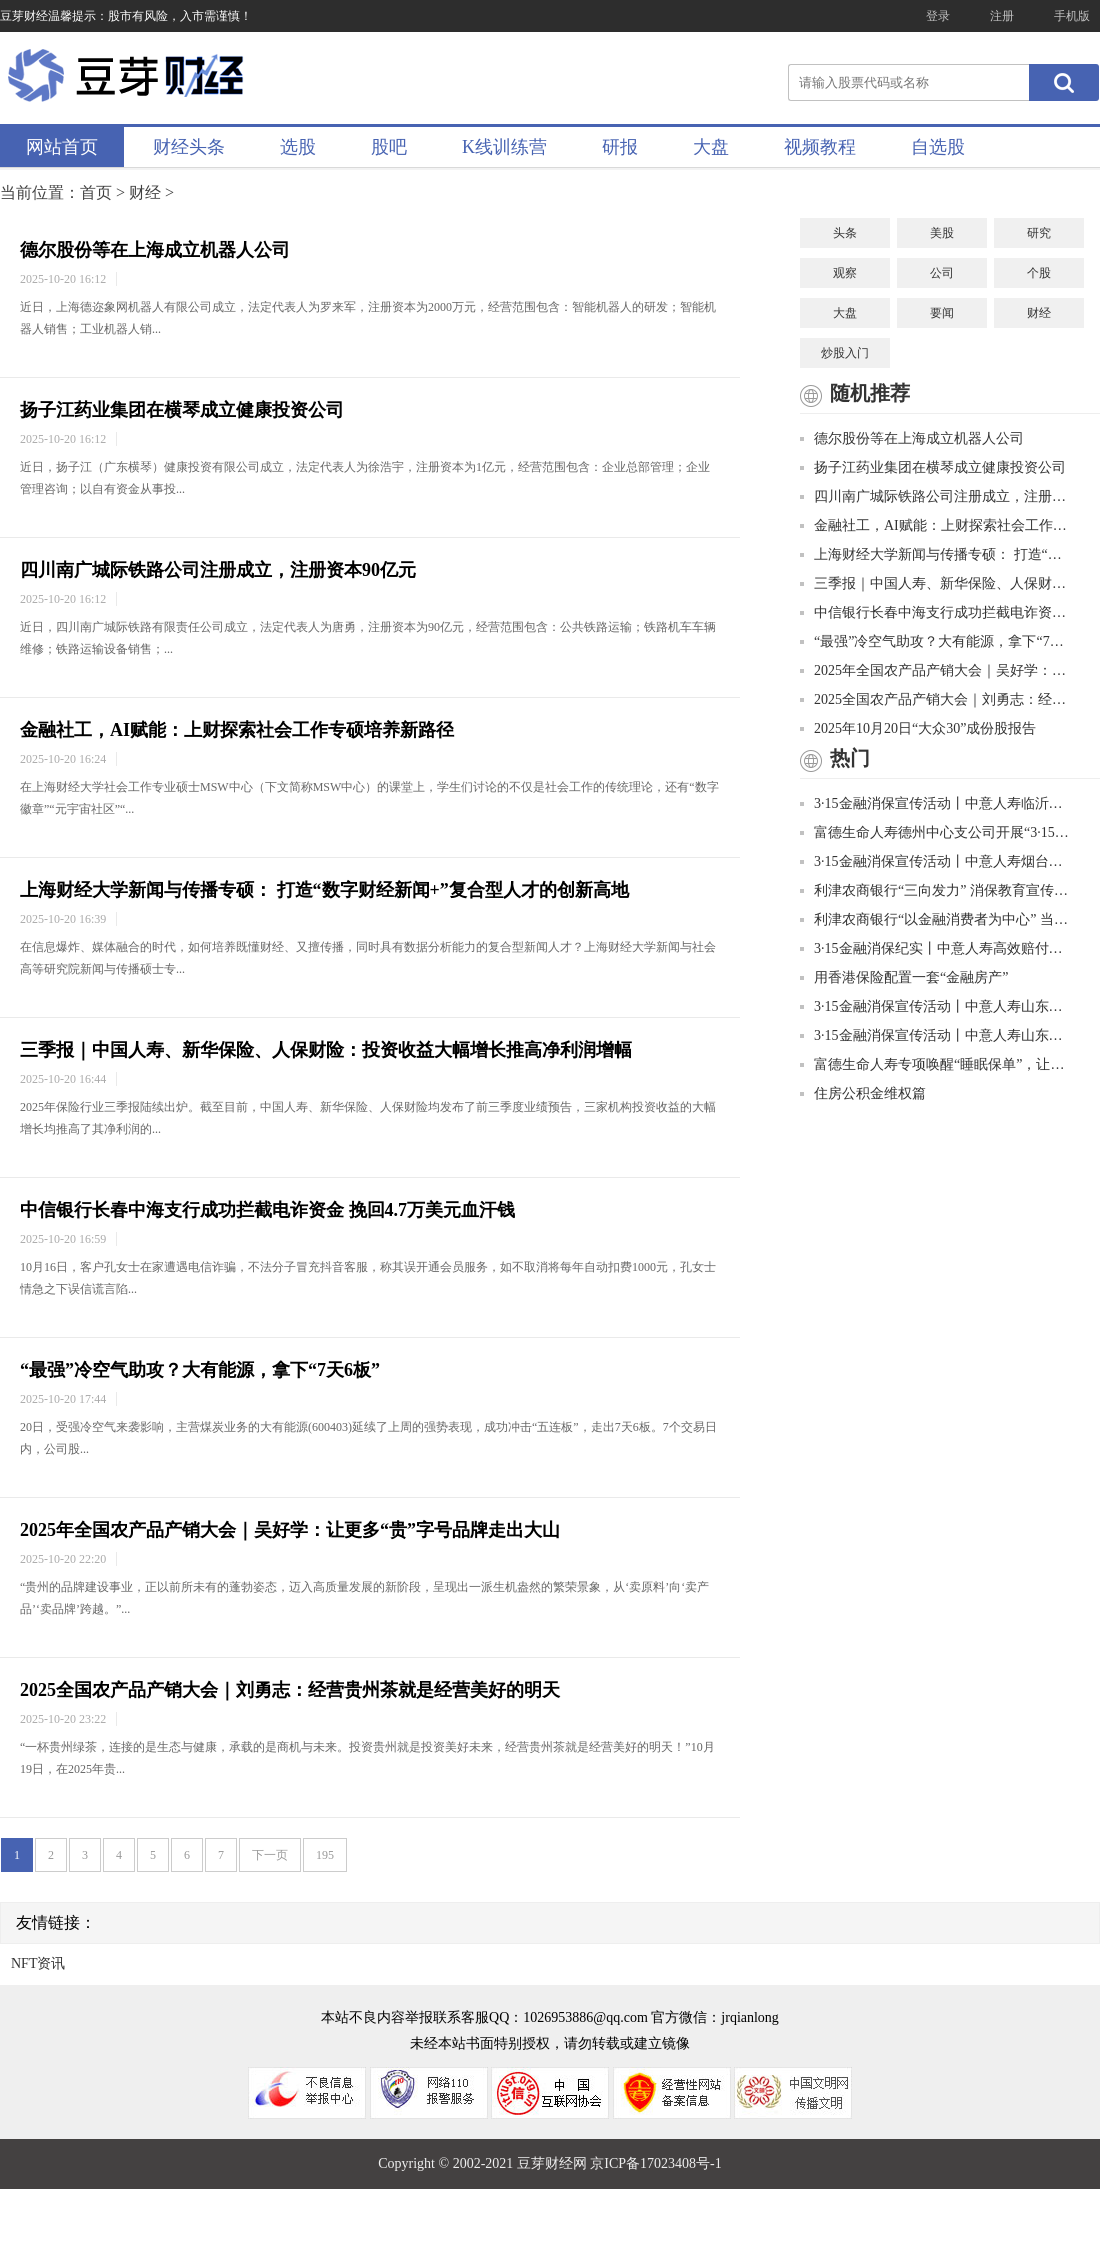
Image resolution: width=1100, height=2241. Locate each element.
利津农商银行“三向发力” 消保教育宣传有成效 (935, 890)
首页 (96, 192)
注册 (1002, 16)
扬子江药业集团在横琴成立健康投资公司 (182, 410)
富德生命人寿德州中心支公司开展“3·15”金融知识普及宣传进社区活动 (935, 832)
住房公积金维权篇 (863, 1093)
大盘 (711, 147)
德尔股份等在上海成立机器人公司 (155, 250)
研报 (620, 147)
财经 (145, 192)
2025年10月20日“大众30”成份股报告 (918, 728)
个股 (1039, 273)
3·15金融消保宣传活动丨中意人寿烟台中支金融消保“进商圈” (935, 861)
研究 (1039, 233)
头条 (845, 233)
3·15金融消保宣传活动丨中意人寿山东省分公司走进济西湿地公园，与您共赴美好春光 (935, 1006)
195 (325, 1855)
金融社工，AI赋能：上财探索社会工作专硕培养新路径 (237, 730)
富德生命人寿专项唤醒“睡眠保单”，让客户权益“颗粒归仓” (935, 1064)
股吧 (389, 147)
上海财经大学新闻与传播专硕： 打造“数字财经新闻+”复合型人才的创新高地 (324, 890)
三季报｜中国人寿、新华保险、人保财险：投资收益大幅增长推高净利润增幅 (326, 1050)
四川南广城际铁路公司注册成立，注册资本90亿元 (218, 570)
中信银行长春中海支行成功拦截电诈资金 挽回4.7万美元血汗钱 (267, 1210)
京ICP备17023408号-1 (655, 2163)
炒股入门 (845, 353)
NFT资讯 (38, 1963)
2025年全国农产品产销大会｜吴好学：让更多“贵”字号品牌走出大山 (290, 1530)
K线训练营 (504, 147)
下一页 (270, 1855)
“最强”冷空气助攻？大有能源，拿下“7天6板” (200, 1370)
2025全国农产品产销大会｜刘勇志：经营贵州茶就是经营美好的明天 (290, 1690)
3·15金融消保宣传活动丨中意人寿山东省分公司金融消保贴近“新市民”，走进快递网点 (935, 1035)
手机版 (1072, 16)
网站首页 (62, 147)
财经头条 (189, 147)
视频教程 (820, 147)
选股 (298, 147)
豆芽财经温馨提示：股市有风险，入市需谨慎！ (126, 16)
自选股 (938, 147)
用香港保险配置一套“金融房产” (904, 977)
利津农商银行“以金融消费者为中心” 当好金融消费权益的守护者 (935, 919)
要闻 (942, 313)
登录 (938, 16)
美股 (942, 233)
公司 (942, 273)
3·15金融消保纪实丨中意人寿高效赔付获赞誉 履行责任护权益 (935, 948)
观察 (845, 273)
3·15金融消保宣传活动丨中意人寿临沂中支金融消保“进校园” (935, 803)
